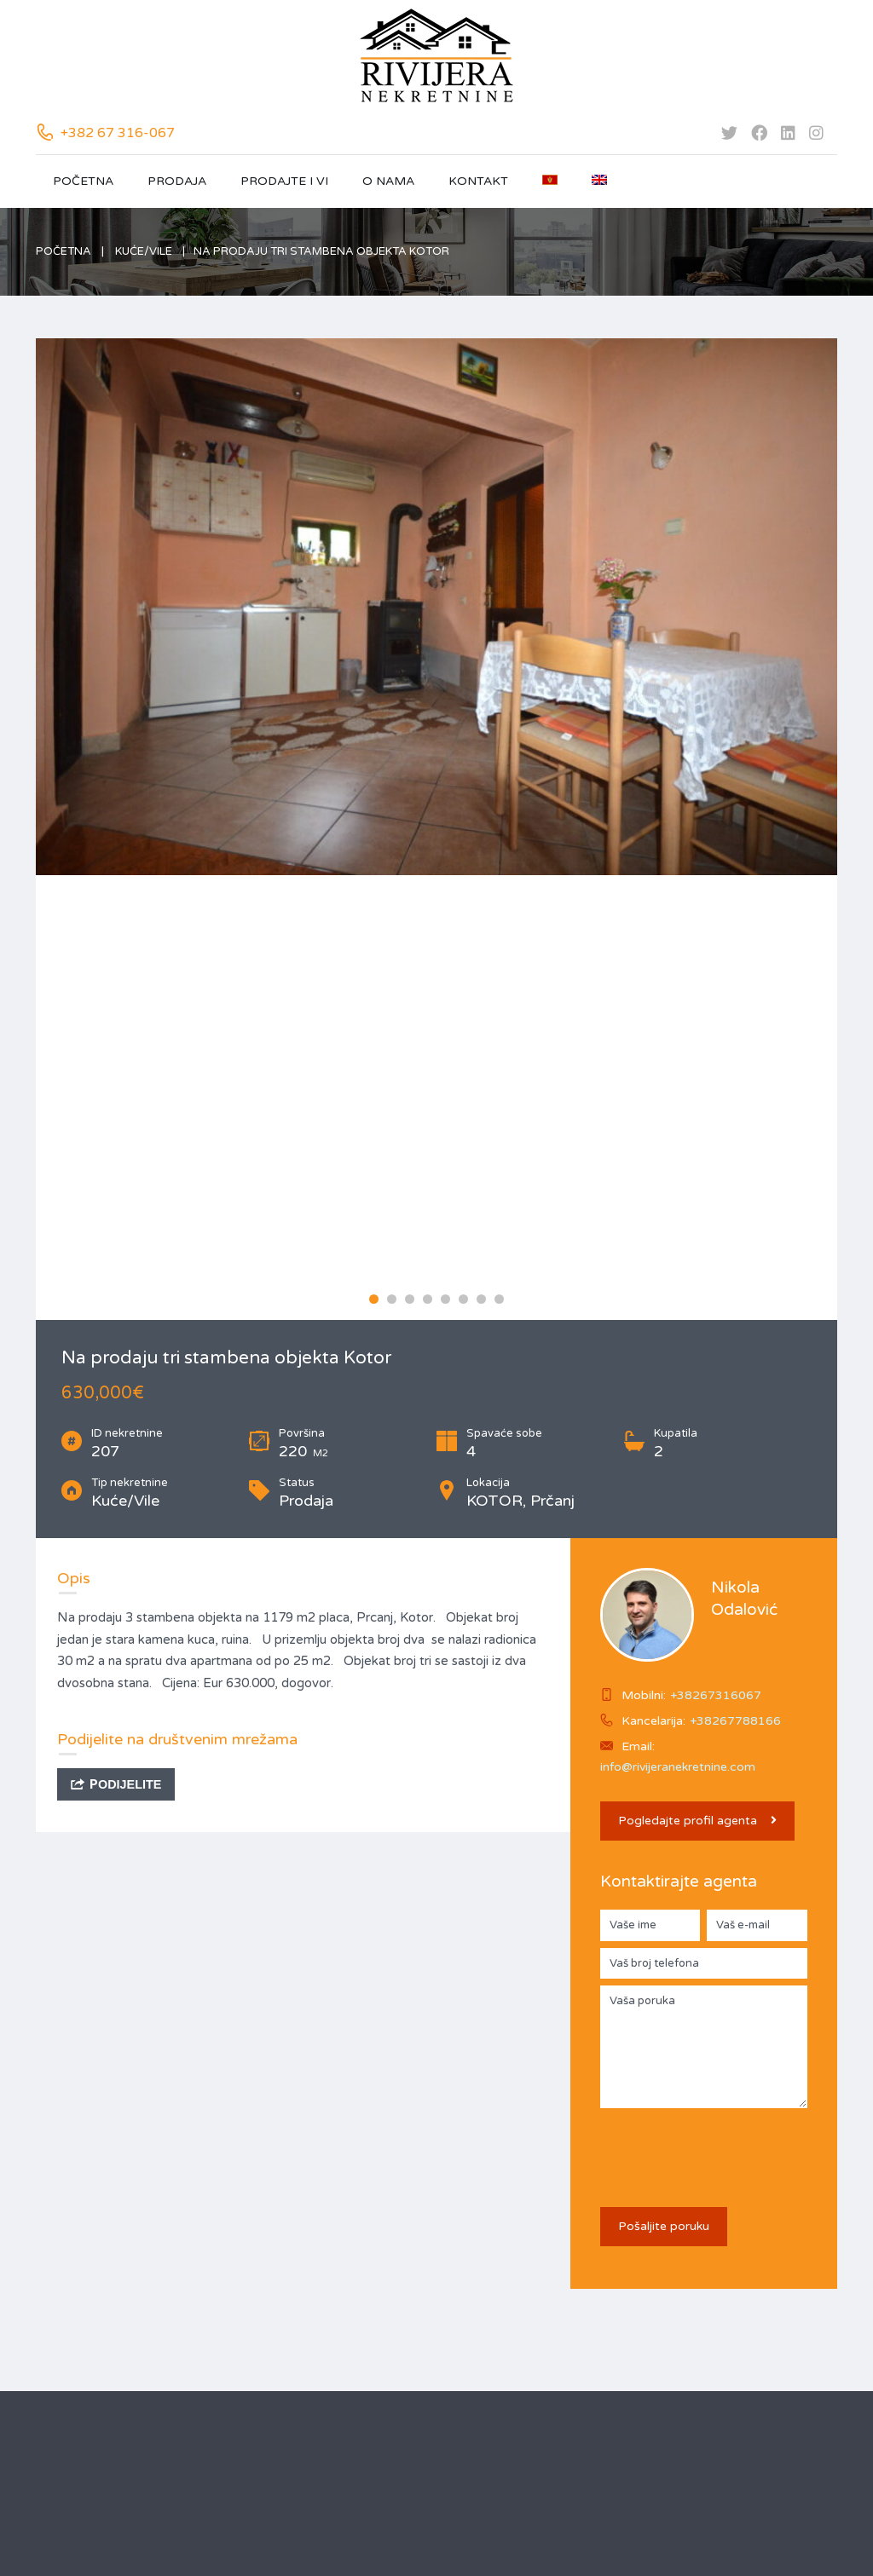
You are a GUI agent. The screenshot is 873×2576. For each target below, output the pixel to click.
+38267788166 (735, 1721)
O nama (388, 181)
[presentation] (729, 2148)
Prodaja (176, 181)
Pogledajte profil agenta (697, 1820)
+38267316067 (715, 1695)
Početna (83, 181)
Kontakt (478, 181)
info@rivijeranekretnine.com (677, 1767)
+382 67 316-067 (118, 132)
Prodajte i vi (284, 181)
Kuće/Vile (143, 251)
